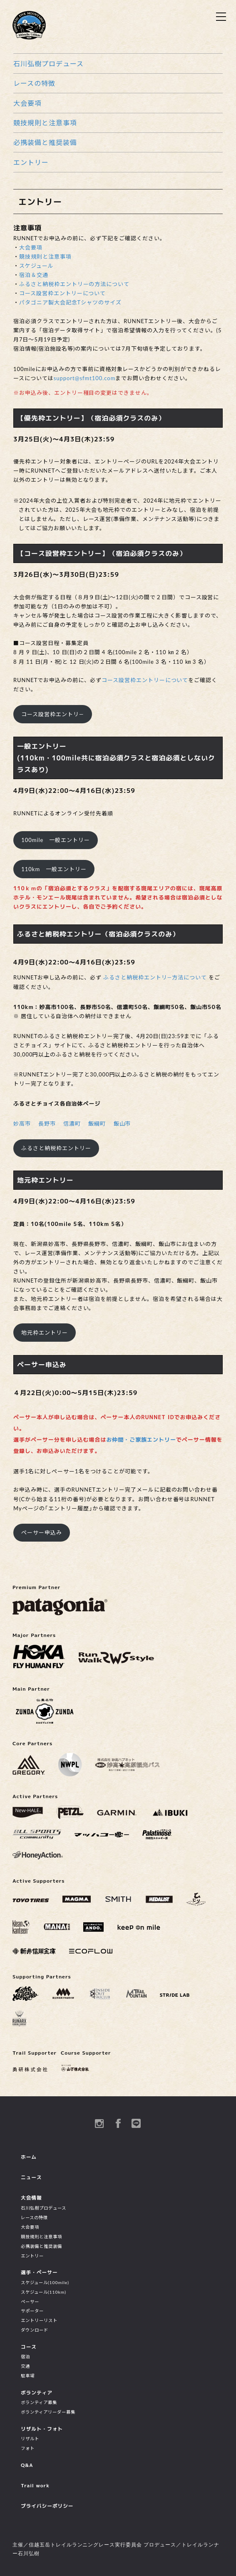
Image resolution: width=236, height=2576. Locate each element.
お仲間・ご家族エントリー (141, 1439)
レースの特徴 (34, 83)
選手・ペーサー (39, 2272)
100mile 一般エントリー (55, 840)
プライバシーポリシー (47, 2505)
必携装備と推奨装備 (45, 142)
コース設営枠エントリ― (52, 714)
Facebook (118, 2123)
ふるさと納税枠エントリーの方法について (74, 284)
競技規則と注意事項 (45, 123)
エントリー (31, 162)
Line (136, 2123)
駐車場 (28, 2375)
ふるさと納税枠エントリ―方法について (155, 977)
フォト (28, 2448)
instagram (99, 2123)
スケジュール (36, 265)
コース (29, 2346)
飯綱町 (97, 1123)
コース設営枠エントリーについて (62, 293)
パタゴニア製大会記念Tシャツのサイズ (70, 302)
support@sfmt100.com (85, 378)
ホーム (29, 2156)
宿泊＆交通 (33, 275)
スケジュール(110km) (43, 2292)
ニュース (31, 2177)
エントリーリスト (39, 2320)
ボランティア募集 (39, 2402)
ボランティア (36, 2392)
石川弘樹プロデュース (48, 63)
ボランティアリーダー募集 (48, 2411)
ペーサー (30, 2301)
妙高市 (22, 1123)
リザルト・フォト (42, 2428)
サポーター (32, 2310)
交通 (25, 2366)
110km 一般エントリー (53, 869)
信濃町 (72, 1123)
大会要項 (27, 103)
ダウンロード (34, 2329)
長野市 (47, 1123)
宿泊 (25, 2356)
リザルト (30, 2438)
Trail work (35, 2485)
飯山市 (122, 1123)
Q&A (27, 2465)
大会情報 (31, 2197)
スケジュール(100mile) (45, 2282)
